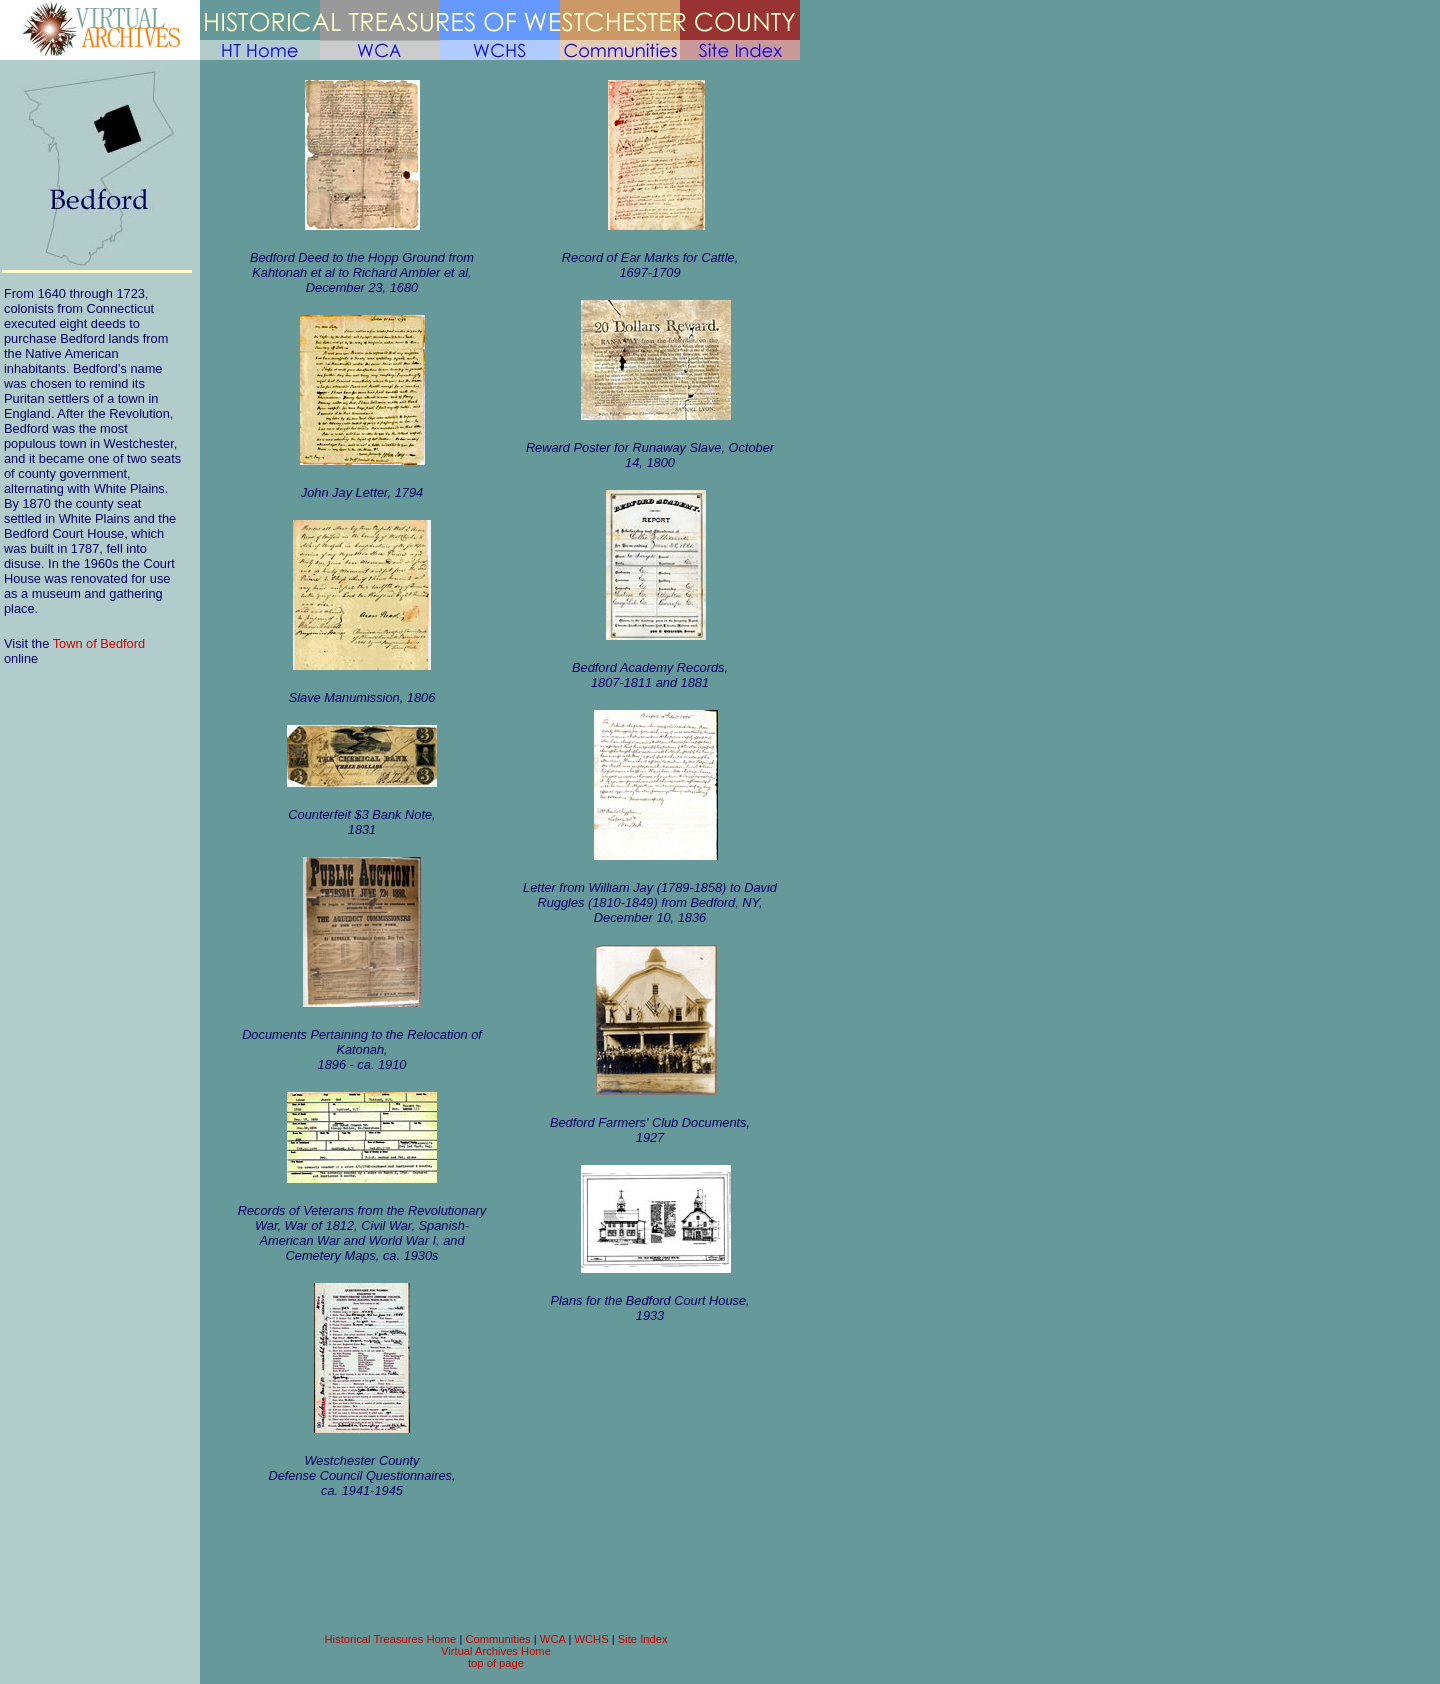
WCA (552, 1639)
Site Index (643, 1639)
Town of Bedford (99, 643)
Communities (497, 1639)
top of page (496, 1663)
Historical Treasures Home (390, 1639)
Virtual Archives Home (496, 1651)
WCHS (591, 1639)
